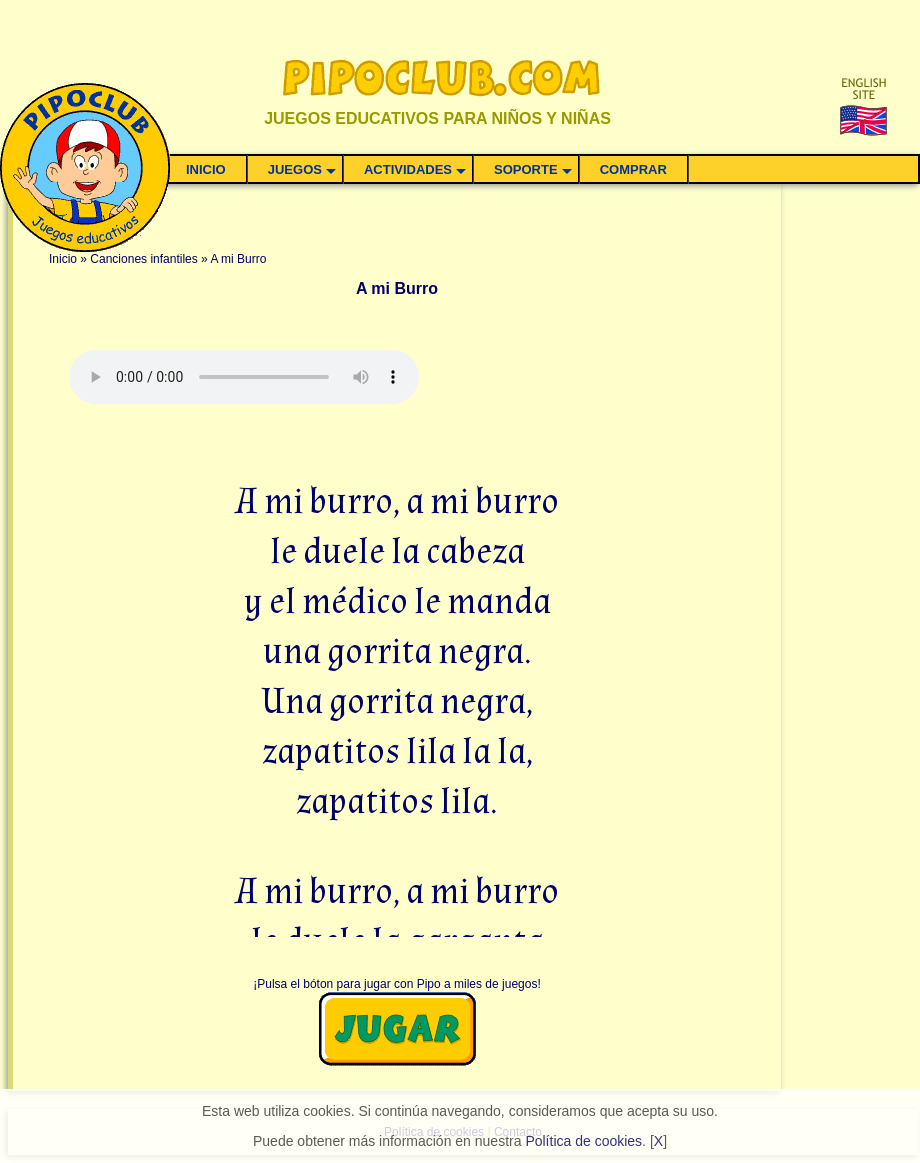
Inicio (63, 259)
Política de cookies (583, 1141)
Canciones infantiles (143, 259)
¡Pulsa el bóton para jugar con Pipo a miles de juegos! (397, 984)
